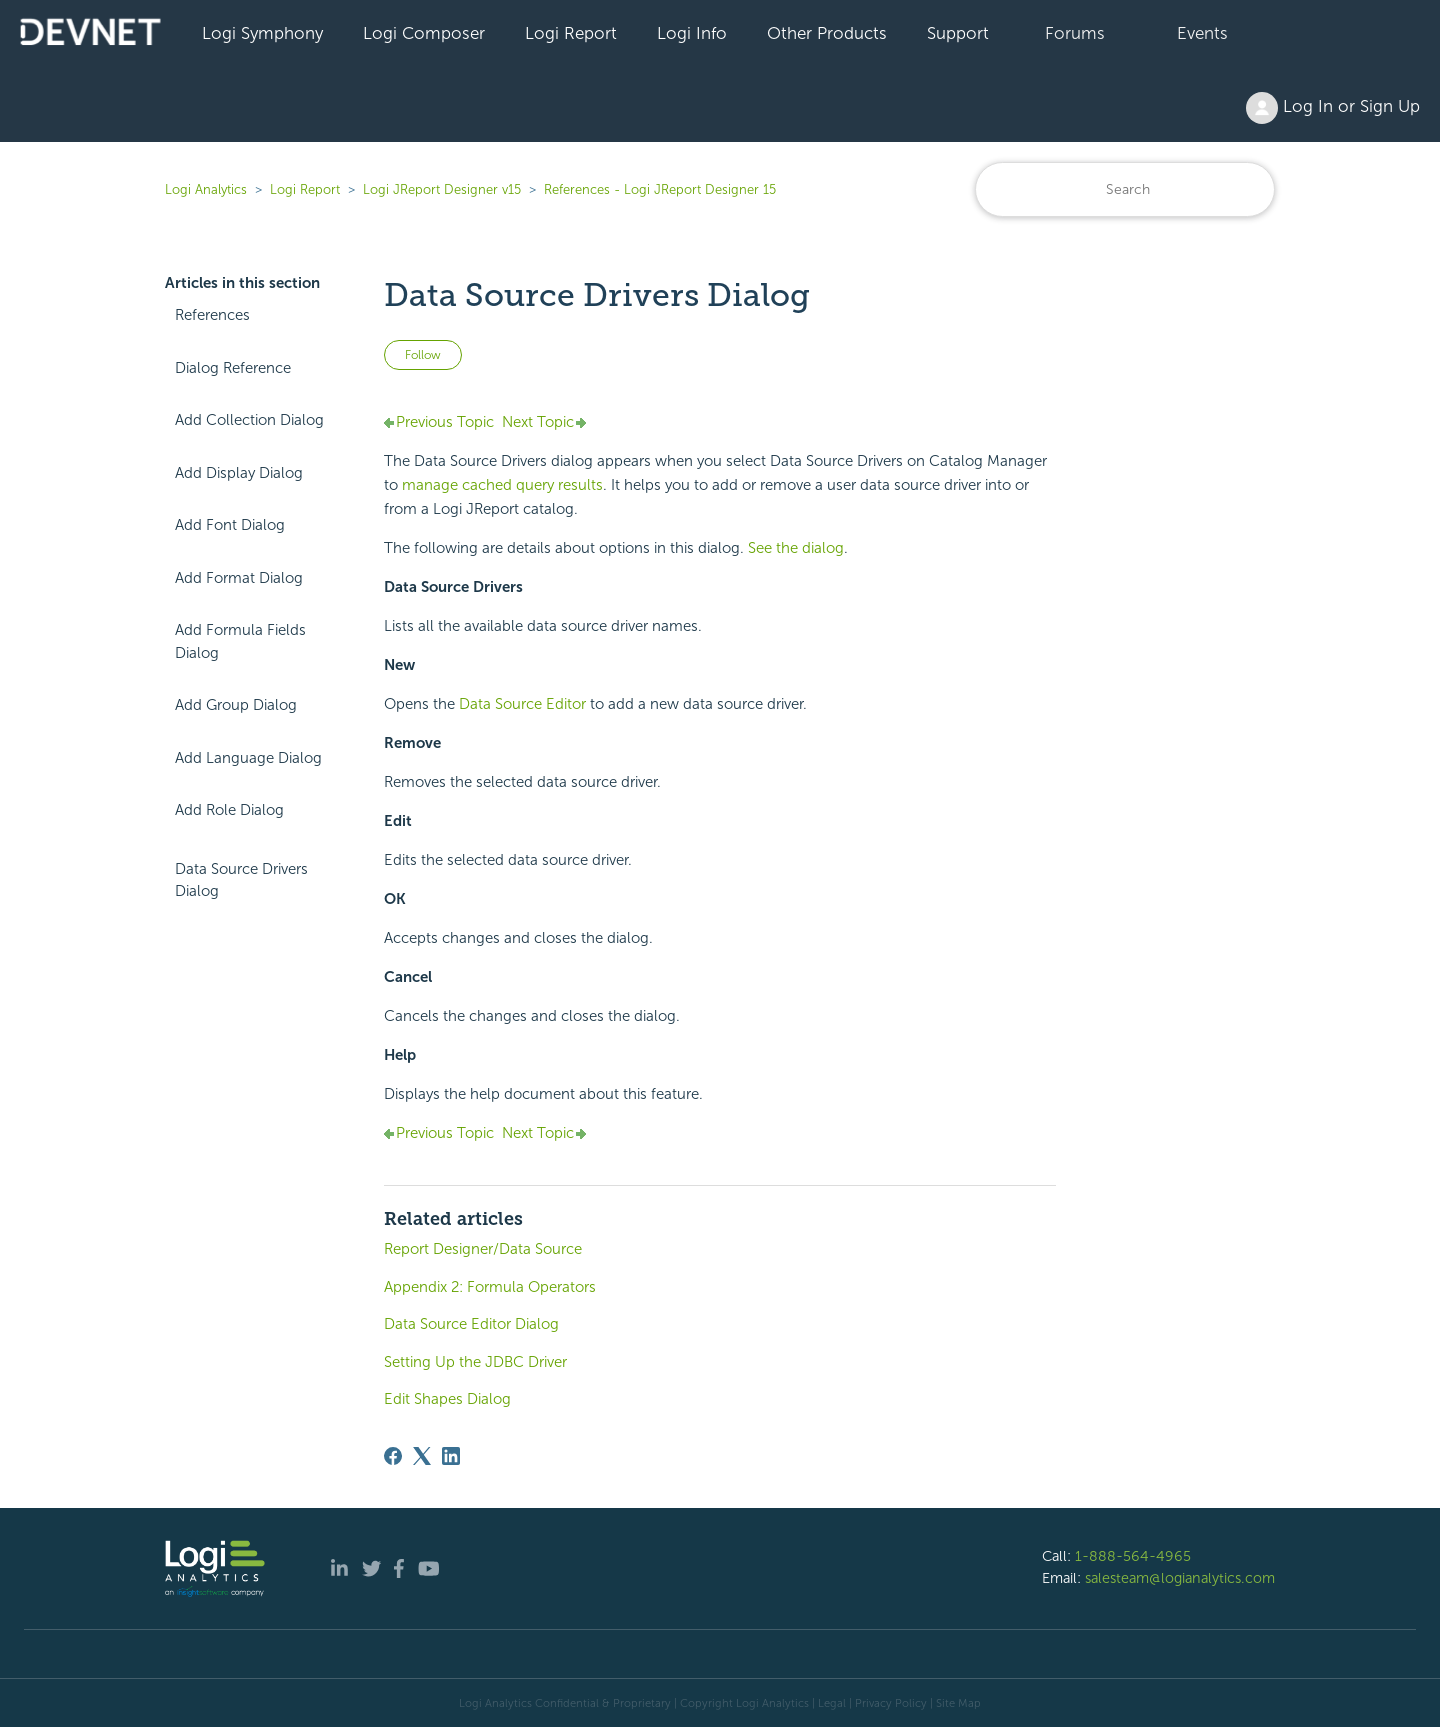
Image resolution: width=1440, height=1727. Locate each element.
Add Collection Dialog (249, 420)
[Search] (1125, 189)
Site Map (958, 1703)
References (212, 315)
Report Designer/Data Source (483, 1249)
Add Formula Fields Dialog (240, 641)
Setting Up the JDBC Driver (475, 1362)
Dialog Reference (233, 368)
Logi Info (692, 33)
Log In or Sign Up (1333, 108)
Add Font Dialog (230, 525)
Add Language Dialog (248, 758)
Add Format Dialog (239, 578)
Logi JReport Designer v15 (442, 189)
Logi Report (571, 33)
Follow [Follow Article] (423, 355)
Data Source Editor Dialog (471, 1324)
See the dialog (796, 548)
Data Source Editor (522, 704)
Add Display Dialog (239, 473)
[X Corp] (422, 1456)
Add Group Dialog (236, 705)
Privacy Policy (891, 1703)
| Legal (829, 1703)
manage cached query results (502, 485)
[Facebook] (393, 1456)
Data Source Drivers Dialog (241, 880)
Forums (1075, 33)
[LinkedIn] (451, 1456)
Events (1202, 33)
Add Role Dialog (229, 810)
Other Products (827, 33)
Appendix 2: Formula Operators (490, 1287)
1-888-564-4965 (1133, 1556)
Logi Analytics (206, 189)
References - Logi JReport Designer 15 (660, 189)
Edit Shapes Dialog (447, 1399)
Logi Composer (424, 33)
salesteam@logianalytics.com (1180, 1578)
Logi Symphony (262, 33)
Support (958, 33)
